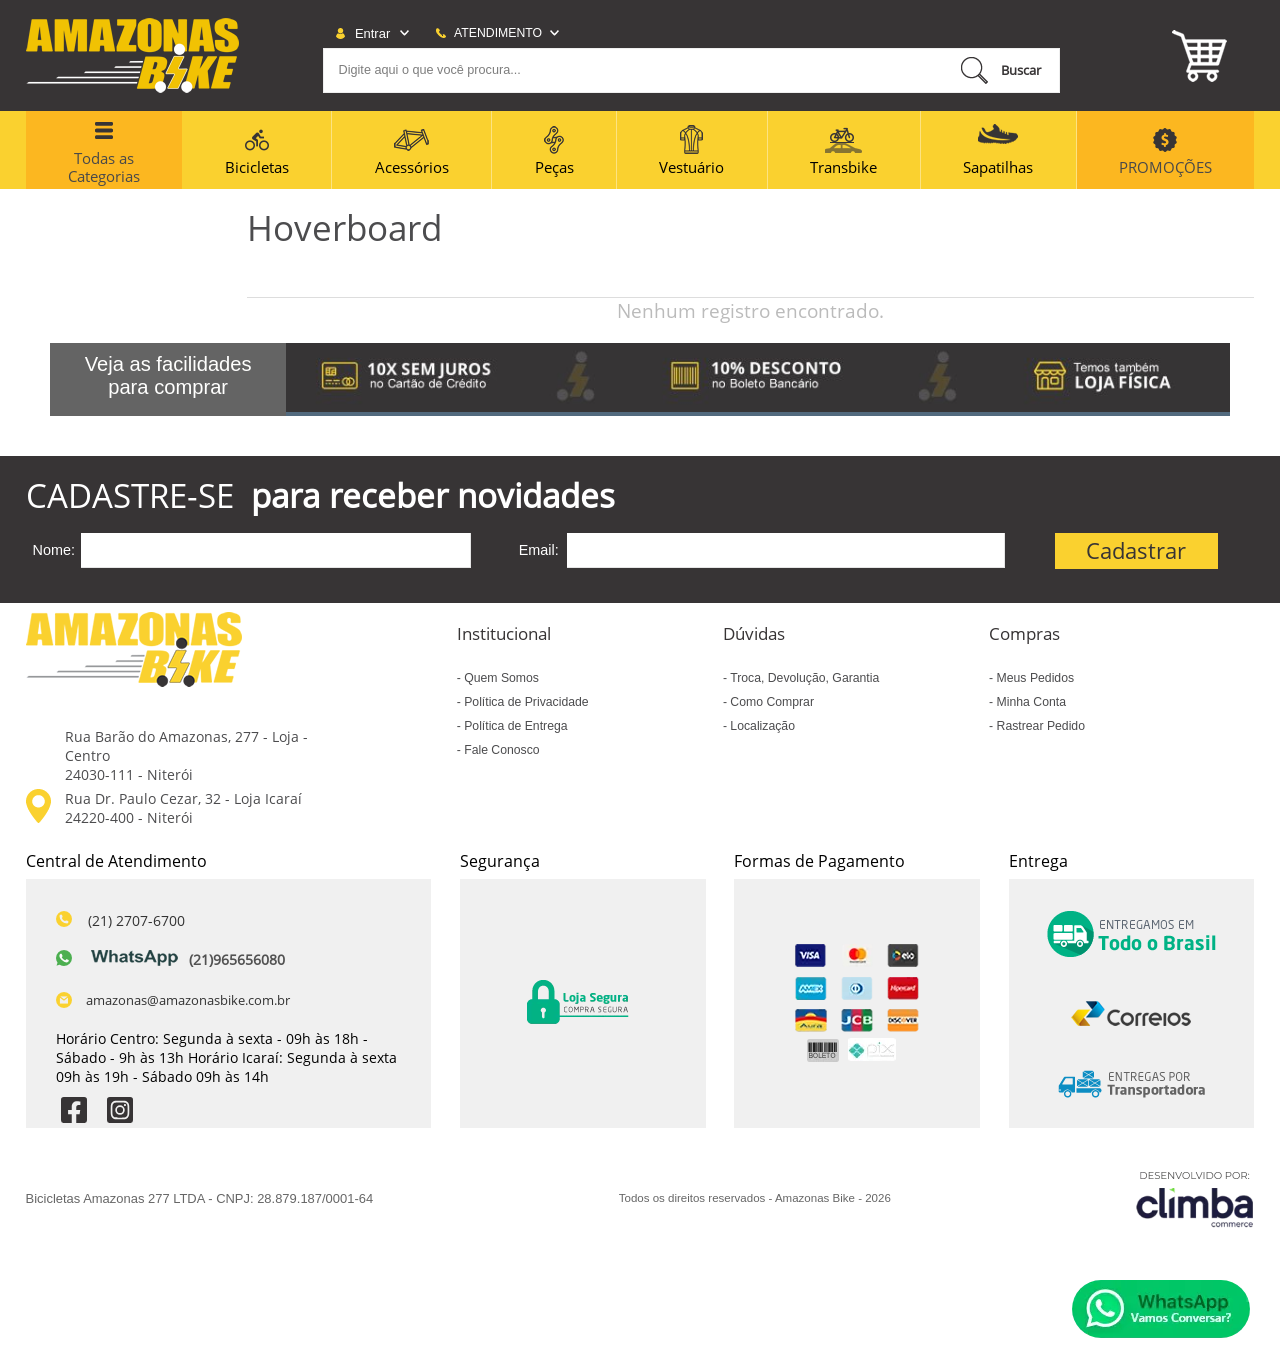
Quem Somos (500, 678)
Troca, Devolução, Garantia (803, 678)
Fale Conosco (500, 750)
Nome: (54, 550)
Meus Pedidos (1033, 678)
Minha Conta (1029, 702)
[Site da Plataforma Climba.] (1195, 1198)
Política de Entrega (514, 726)
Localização (761, 726)
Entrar (372, 33)
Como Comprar (770, 702)
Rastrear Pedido (1039, 726)
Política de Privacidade (525, 702)
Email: (539, 550)
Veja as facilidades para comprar (168, 375)
